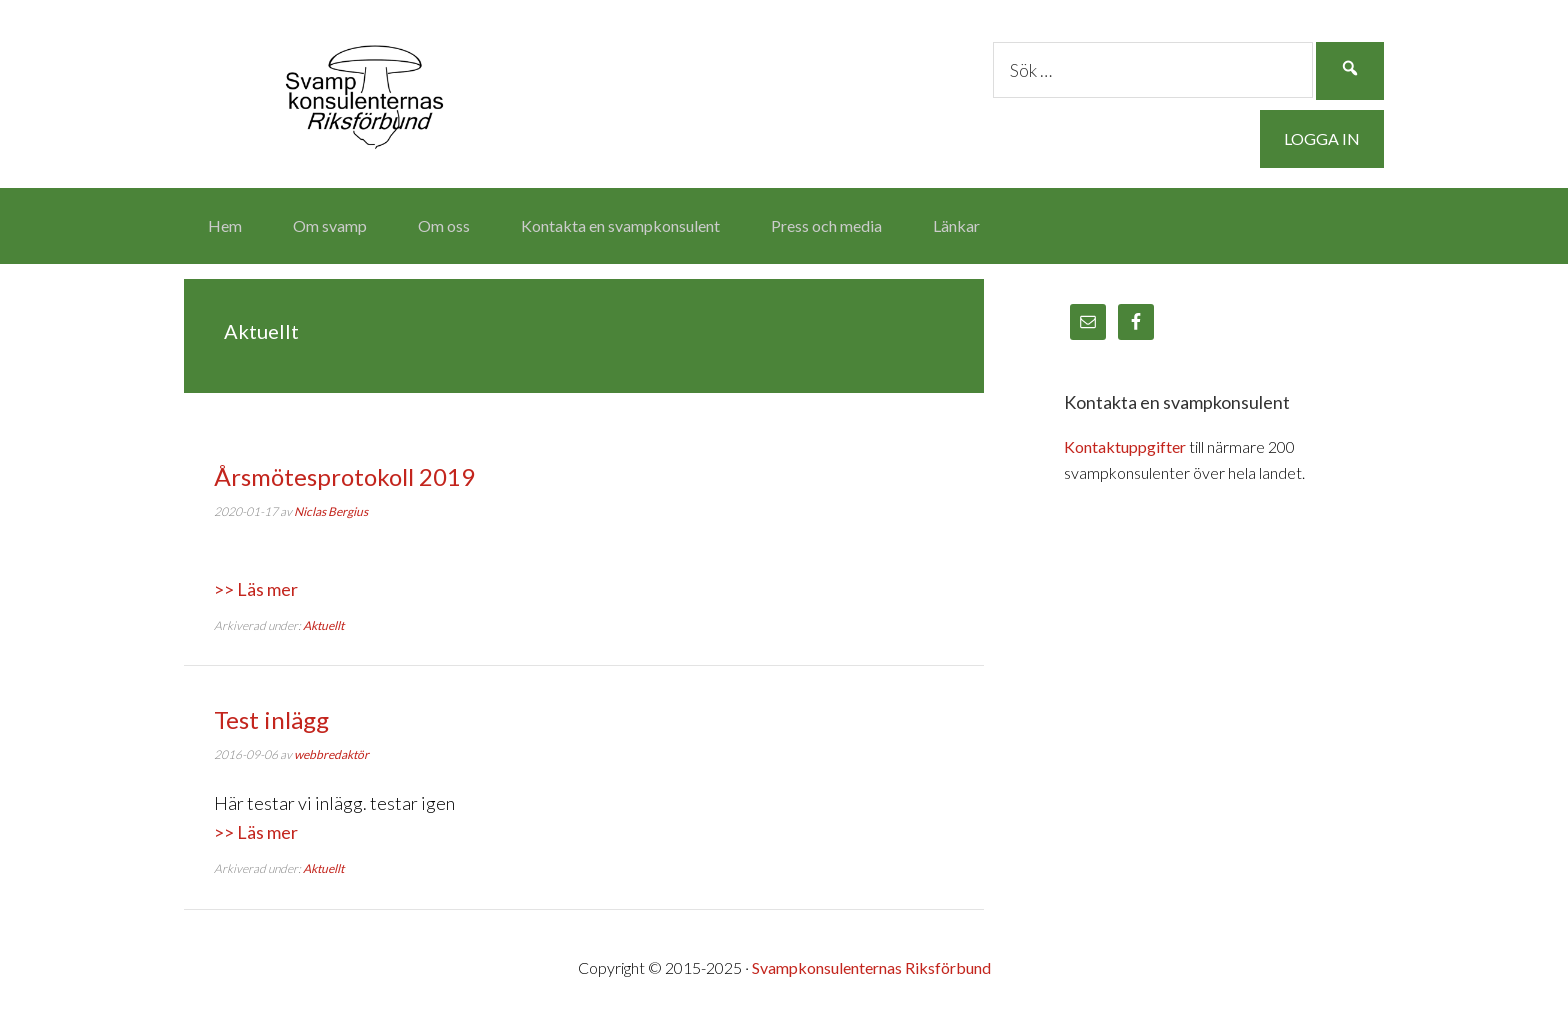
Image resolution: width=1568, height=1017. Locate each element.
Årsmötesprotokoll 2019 (344, 476)
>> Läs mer (256, 589)
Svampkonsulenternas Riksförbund (364, 90)
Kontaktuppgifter (1125, 446)
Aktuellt (323, 625)
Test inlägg (271, 719)
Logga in (1322, 138)
